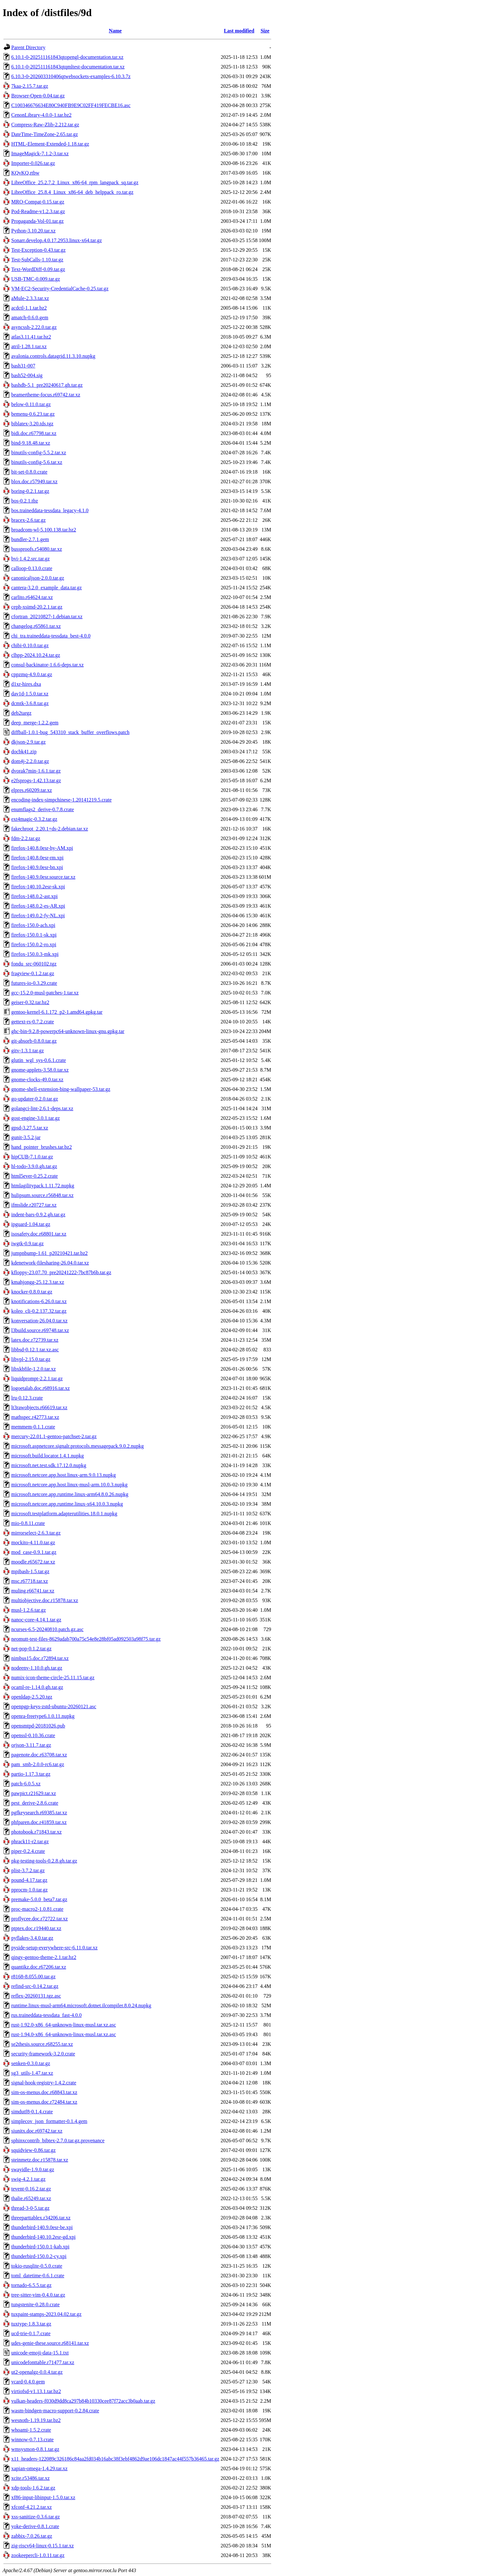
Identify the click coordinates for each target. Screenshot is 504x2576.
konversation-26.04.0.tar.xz (39, 1320)
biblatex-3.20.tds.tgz (32, 423)
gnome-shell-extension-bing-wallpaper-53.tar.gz (60, 1089)
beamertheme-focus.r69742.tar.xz (45, 394)
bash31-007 (23, 365)
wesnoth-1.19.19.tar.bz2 (36, 2420)
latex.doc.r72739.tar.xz (35, 1340)
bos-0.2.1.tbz (24, 500)
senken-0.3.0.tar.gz (30, 2063)
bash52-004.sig (26, 375)
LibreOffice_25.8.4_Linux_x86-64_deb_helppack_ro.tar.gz (72, 192)
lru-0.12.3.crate (27, 1398)
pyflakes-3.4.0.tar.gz (32, 1938)
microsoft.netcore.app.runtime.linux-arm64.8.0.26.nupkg (69, 1494)
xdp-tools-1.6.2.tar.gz (33, 2487)
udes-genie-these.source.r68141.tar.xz (50, 2343)
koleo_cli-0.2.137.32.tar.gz (39, 1311)
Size (265, 30)
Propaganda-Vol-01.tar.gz (37, 221)
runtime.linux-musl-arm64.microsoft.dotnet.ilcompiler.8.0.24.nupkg (81, 2005)
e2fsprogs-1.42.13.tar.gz (36, 780)
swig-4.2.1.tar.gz (28, 2179)
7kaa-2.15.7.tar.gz (29, 86)
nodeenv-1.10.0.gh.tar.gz (36, 1668)
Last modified (239, 30)
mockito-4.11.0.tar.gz (33, 1542)
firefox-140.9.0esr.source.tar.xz (43, 877)
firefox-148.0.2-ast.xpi (34, 896)
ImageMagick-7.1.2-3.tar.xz (40, 153)
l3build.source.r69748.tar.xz (40, 1330)
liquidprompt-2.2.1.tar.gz (37, 1378)
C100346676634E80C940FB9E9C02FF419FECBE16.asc (70, 105)
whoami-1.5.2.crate (31, 2430)
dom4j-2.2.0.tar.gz (30, 761)
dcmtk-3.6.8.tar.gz (30, 703)
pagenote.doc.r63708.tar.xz (39, 1754)
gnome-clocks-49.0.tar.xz (37, 1079)
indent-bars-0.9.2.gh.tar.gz (38, 1214)
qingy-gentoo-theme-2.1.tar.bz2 (43, 1957)
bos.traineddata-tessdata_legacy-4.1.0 (49, 510)
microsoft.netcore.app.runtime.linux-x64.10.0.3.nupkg (67, 1504)
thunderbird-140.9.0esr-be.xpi (42, 2227)
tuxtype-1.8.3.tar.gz (31, 2324)
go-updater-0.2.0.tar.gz (34, 1099)
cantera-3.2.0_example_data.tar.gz (46, 587)
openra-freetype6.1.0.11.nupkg (43, 1716)
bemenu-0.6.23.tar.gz (33, 414)
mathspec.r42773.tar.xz (35, 1417)
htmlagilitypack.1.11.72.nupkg (42, 1185)
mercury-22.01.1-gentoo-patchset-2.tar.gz (54, 1436)
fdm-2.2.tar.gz (25, 838)
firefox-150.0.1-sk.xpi (34, 935)
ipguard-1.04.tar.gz (30, 1224)
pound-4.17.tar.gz (29, 1880)
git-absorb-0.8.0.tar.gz (34, 1041)
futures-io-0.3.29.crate (34, 983)
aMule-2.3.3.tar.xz (30, 298)
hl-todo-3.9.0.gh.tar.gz (34, 1166)
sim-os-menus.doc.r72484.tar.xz (44, 2102)
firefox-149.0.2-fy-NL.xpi (38, 915)
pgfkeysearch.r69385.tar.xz (39, 1812)
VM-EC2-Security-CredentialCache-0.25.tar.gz (60, 288)
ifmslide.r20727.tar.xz (34, 1205)
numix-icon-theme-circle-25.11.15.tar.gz (52, 1677)
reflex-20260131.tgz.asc (36, 1996)
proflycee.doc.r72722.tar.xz (39, 1918)
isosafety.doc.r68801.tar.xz (38, 1234)
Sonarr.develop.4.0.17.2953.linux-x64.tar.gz (56, 240)
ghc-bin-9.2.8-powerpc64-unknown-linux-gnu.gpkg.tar (67, 1031)
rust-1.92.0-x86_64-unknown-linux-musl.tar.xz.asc (63, 2024)
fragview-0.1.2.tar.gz (32, 973)
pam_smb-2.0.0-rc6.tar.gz (37, 1764)
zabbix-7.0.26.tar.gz (31, 2536)
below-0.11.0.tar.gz (31, 404)
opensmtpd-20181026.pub (38, 1725)
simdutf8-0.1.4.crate (32, 2111)
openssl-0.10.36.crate (33, 1735)
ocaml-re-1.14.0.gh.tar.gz (37, 1687)
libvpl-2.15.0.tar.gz (30, 1359)
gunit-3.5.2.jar (25, 1137)
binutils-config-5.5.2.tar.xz (38, 452)
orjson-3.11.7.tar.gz (31, 1745)
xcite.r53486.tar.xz (30, 2478)
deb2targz (21, 713)
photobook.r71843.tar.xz (36, 1832)
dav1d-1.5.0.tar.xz (30, 693)
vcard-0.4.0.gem (28, 2381)
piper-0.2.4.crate (28, 1851)
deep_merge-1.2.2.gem (35, 722)
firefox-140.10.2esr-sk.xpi (38, 886)
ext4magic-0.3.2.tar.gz (34, 819)
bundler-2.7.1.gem (30, 539)
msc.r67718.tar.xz (29, 1581)
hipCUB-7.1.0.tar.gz (32, 1156)
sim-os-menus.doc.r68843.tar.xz (44, 2092)
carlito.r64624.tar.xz (32, 597)
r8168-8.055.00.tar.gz (33, 1976)
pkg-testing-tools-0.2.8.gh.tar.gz (44, 1861)
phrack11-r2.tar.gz (30, 1841)
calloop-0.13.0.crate (31, 568)
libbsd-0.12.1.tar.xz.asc (35, 1349)
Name (115, 30)
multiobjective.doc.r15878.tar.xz (44, 1600)
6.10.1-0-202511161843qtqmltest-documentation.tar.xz (68, 66)
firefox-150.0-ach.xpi (33, 925)
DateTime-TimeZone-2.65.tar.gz (44, 134)
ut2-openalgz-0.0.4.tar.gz (37, 2372)
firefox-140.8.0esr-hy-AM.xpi (42, 848)
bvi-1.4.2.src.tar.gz (30, 558)
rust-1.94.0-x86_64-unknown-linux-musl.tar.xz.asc (63, 2034)
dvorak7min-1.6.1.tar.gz (36, 771)
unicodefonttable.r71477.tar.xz (42, 2362)
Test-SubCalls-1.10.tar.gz (37, 259)
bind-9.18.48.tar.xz (30, 443)
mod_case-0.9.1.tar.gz (33, 1552)
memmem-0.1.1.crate (33, 1426)
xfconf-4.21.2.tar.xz (31, 2507)
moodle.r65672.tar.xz (33, 1562)
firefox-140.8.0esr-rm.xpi (37, 857)
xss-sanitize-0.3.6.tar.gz (35, 2516)
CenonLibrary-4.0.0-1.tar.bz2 (41, 115)
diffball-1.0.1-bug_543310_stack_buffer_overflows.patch (70, 732)
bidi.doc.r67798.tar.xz (33, 433)
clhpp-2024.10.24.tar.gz (35, 655)
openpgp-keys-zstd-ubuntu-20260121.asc (53, 1706)
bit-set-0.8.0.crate (29, 472)
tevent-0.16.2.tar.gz (31, 2188)
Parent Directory (28, 47)
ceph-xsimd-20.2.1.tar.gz (36, 607)
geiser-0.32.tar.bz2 (30, 1002)
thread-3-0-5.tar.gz (30, 2208)
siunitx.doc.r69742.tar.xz (36, 2131)
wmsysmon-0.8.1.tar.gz (35, 2449)
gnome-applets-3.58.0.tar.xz (40, 1070)
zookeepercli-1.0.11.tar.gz (38, 2555)
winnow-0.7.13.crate (32, 2439)
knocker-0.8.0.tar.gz (31, 1291)
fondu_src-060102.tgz (34, 963)
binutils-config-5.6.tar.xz (36, 462)
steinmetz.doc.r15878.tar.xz (39, 2160)
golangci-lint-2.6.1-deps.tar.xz (42, 1108)
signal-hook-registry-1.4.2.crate (43, 2082)
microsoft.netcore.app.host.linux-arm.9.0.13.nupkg (63, 1475)
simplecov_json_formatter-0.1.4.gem (49, 2121)
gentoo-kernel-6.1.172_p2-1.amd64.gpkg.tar (57, 1012)
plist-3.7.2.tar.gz (28, 1870)
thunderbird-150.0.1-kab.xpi (40, 2246)
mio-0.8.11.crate (28, 1523)
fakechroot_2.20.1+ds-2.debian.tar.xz (49, 828)
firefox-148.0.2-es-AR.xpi (38, 906)
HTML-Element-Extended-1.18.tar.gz (50, 144)
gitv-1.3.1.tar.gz (27, 1050)
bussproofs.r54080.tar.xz (36, 549)
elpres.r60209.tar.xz (31, 790)
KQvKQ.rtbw (25, 173)
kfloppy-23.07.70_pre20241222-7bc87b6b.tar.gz (61, 1272)
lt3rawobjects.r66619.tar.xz (39, 1407)
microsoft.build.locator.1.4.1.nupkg (47, 1455)
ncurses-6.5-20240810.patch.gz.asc (47, 1629)
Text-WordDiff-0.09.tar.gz (38, 269)
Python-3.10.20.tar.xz (33, 230)
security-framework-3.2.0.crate (43, 2053)
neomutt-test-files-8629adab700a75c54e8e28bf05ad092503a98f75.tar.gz (86, 1639)
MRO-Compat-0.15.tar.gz (37, 201)
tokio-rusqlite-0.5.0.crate (36, 2266)
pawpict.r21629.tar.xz (33, 1793)
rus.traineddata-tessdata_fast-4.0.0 (46, 2015)
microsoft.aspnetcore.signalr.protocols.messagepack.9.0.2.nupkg (77, 1446)
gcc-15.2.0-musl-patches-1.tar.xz (45, 992)
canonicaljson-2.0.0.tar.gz (37, 578)
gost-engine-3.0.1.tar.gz (35, 1118)
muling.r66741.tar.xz (32, 1590)
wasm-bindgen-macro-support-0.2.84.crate (55, 2410)
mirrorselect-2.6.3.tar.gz (36, 1533)
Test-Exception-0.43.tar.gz (38, 250)
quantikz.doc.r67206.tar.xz (38, 1967)
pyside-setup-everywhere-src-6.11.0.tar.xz (54, 1947)
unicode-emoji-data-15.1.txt (40, 2352)
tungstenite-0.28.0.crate (35, 2304)
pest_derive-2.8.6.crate (34, 1803)
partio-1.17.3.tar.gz (30, 1774)
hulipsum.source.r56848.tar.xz (42, 1195)
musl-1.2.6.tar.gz (28, 1610)
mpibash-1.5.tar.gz (30, 1571)
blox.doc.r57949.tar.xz (34, 481)
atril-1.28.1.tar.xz (29, 346)
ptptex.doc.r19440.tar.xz (36, 1928)
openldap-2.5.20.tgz (31, 1697)
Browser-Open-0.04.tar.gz (38, 95)
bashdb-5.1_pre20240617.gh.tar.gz (47, 385)
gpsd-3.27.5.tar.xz (29, 1127)
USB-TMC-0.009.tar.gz (35, 279)
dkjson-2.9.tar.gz (28, 742)
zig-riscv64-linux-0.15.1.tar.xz (42, 2545)
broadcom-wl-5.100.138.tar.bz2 (43, 529)
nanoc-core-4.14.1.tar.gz (36, 1619)
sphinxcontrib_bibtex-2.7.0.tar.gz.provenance (57, 2140)
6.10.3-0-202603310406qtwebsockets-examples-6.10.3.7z (70, 76)
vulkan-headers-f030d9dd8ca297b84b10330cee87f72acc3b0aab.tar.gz (83, 2401)
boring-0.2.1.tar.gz (30, 491)
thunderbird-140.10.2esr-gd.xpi (43, 2237)
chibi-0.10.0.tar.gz (30, 645)
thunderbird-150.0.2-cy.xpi (39, 2256)
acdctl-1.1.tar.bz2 (29, 308)
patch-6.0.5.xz (25, 1783)
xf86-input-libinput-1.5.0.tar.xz (43, 2497)
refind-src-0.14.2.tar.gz (35, 1986)
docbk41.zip (24, 751)
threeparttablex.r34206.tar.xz (40, 2217)
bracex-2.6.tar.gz (28, 520)
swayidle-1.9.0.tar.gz (32, 2169)
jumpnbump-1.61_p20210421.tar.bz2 (49, 1253)
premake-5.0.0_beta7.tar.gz (39, 1899)
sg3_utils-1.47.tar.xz (32, 2073)
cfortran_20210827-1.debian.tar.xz (47, 616)
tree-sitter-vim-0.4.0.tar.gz (38, 2295)
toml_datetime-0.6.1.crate (37, 2275)
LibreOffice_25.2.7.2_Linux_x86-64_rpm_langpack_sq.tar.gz (75, 182)
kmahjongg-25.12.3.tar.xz (37, 1282)
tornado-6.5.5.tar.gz (31, 2285)
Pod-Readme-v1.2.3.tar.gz (38, 211)
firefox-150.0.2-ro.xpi (33, 944)
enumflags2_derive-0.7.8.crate (42, 809)
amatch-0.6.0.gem (29, 317)
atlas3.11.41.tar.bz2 (31, 337)
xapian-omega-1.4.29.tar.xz (39, 2468)
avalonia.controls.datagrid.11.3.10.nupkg (53, 356)
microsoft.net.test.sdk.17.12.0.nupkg (48, 1465)
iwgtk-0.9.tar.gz (27, 1243)
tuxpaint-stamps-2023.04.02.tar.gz (46, 2314)
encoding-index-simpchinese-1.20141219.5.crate (61, 800)
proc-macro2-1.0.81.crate (37, 1909)
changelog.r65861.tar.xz (36, 626)
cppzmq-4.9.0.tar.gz (31, 674)
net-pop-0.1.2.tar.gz (31, 1648)
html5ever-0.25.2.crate (34, 1176)
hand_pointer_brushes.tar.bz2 (41, 1147)
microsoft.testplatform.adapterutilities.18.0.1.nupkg (64, 1513)
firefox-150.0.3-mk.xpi (35, 954)
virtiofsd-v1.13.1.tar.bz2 (36, 2391)
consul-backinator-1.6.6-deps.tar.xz (47, 664)
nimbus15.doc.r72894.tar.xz (40, 1658)
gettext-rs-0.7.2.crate (32, 1021)
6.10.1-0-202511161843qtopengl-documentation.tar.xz (67, 57)
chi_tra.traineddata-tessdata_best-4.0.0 (51, 636)
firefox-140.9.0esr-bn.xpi (37, 867)
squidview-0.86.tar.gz (33, 2150)
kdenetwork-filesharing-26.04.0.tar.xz (50, 1262)
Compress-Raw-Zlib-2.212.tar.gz (45, 124)
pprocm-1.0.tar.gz (29, 1889)
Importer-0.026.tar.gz (33, 163)
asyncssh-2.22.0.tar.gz (34, 327)
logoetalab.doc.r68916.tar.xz (40, 1388)
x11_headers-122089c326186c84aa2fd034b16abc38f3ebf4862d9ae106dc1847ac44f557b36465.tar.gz (115, 2459)
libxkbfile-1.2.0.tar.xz (33, 1369)
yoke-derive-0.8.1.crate (35, 2526)
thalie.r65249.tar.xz (31, 2198)
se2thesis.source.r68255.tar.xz (42, 2044)
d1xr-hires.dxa (26, 684)
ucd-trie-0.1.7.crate (30, 2333)
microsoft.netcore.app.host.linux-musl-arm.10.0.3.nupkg (69, 1484)
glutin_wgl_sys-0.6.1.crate (38, 1060)
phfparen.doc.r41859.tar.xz (39, 1822)
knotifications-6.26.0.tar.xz (39, 1301)
